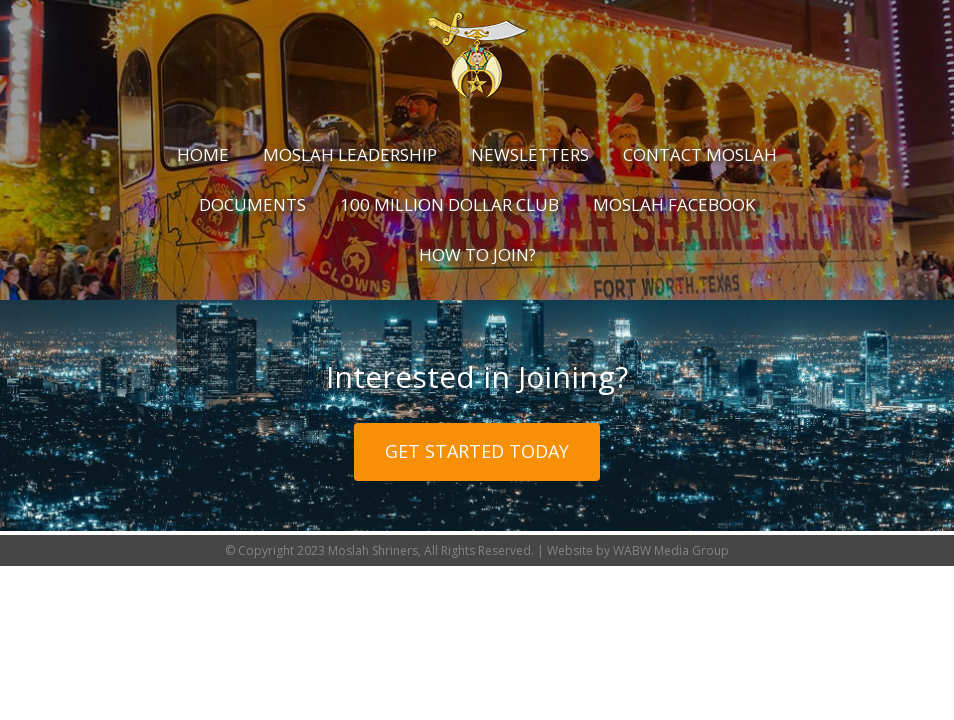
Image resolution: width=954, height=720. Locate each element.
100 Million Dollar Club (449, 204)
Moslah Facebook (674, 204)
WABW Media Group (671, 550)
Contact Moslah (700, 154)
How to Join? (477, 254)
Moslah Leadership (350, 154)
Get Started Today (477, 451)
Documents (252, 204)
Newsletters (530, 154)
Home (203, 154)
